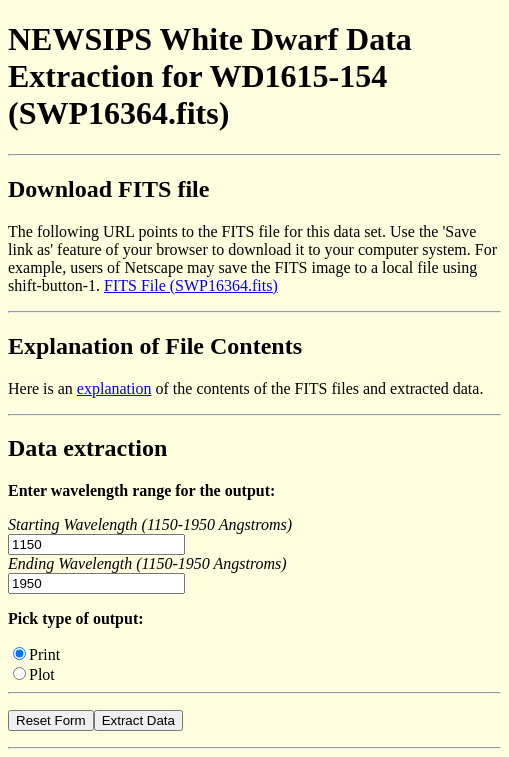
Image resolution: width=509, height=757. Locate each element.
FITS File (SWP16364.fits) (191, 285)
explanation (114, 388)
